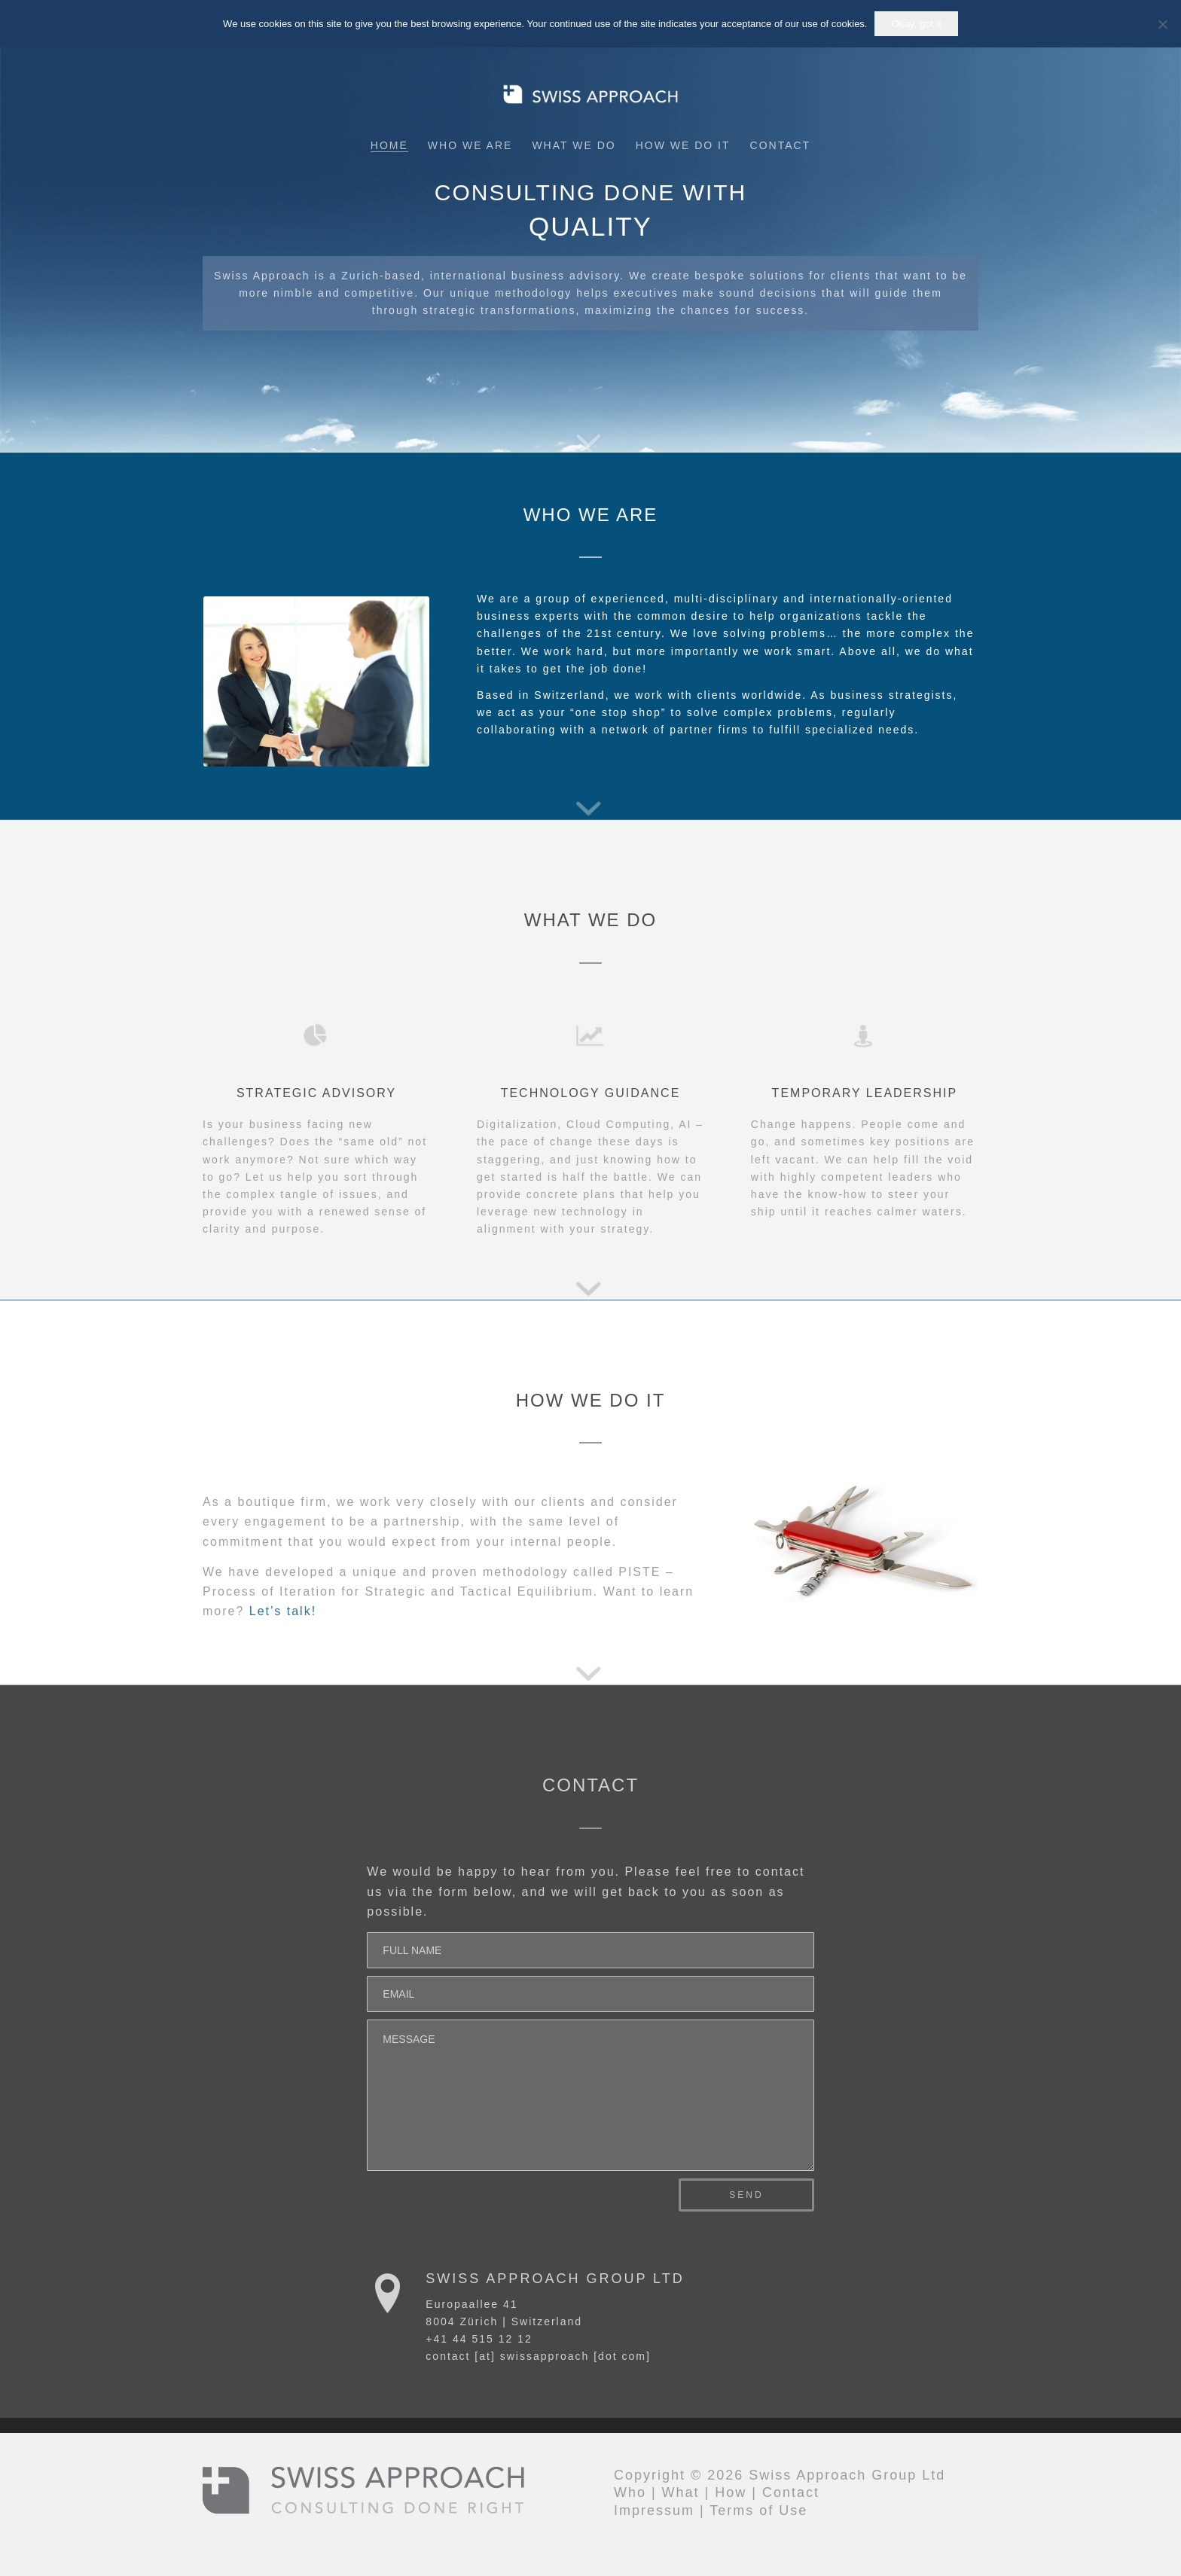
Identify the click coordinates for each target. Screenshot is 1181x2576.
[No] (1162, 24)
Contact (790, 2492)
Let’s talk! (282, 1611)
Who (630, 2492)
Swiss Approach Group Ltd (555, 2278)
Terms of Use (758, 2510)
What (681, 2492)
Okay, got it (916, 23)
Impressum (654, 2510)
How (730, 2492)
